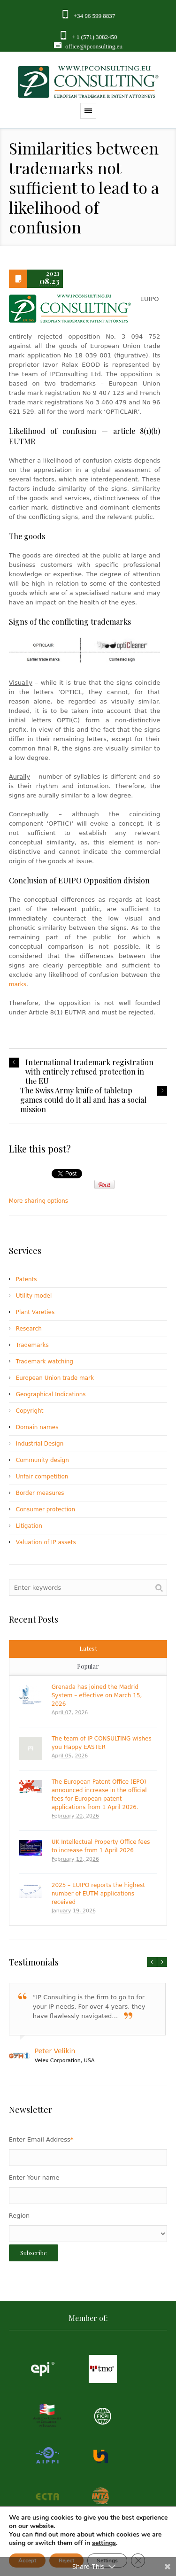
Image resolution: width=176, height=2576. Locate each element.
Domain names (37, 1427)
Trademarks (32, 1345)
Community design (42, 1460)
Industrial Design (40, 1443)
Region (19, 2215)
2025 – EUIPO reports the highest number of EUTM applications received (98, 1893)
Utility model (34, 1295)
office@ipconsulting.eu (93, 46)
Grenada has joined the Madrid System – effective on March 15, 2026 (97, 1695)
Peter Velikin (55, 2051)
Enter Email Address (41, 2139)
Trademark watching (44, 1361)
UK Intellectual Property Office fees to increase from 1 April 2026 (101, 1846)
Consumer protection (45, 1509)
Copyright (30, 1411)
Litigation (29, 1526)
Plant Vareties (35, 1312)
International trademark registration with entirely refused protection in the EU (89, 1072)
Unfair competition (42, 1476)
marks (17, 984)
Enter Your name (34, 2177)
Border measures (40, 1493)
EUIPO (70, 880)
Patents (26, 1279)
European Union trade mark (55, 1378)
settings (104, 2543)
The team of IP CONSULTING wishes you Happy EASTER (102, 1742)
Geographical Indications (51, 1394)
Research (29, 1328)
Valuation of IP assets (46, 1542)
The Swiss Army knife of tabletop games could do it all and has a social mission (83, 1100)
